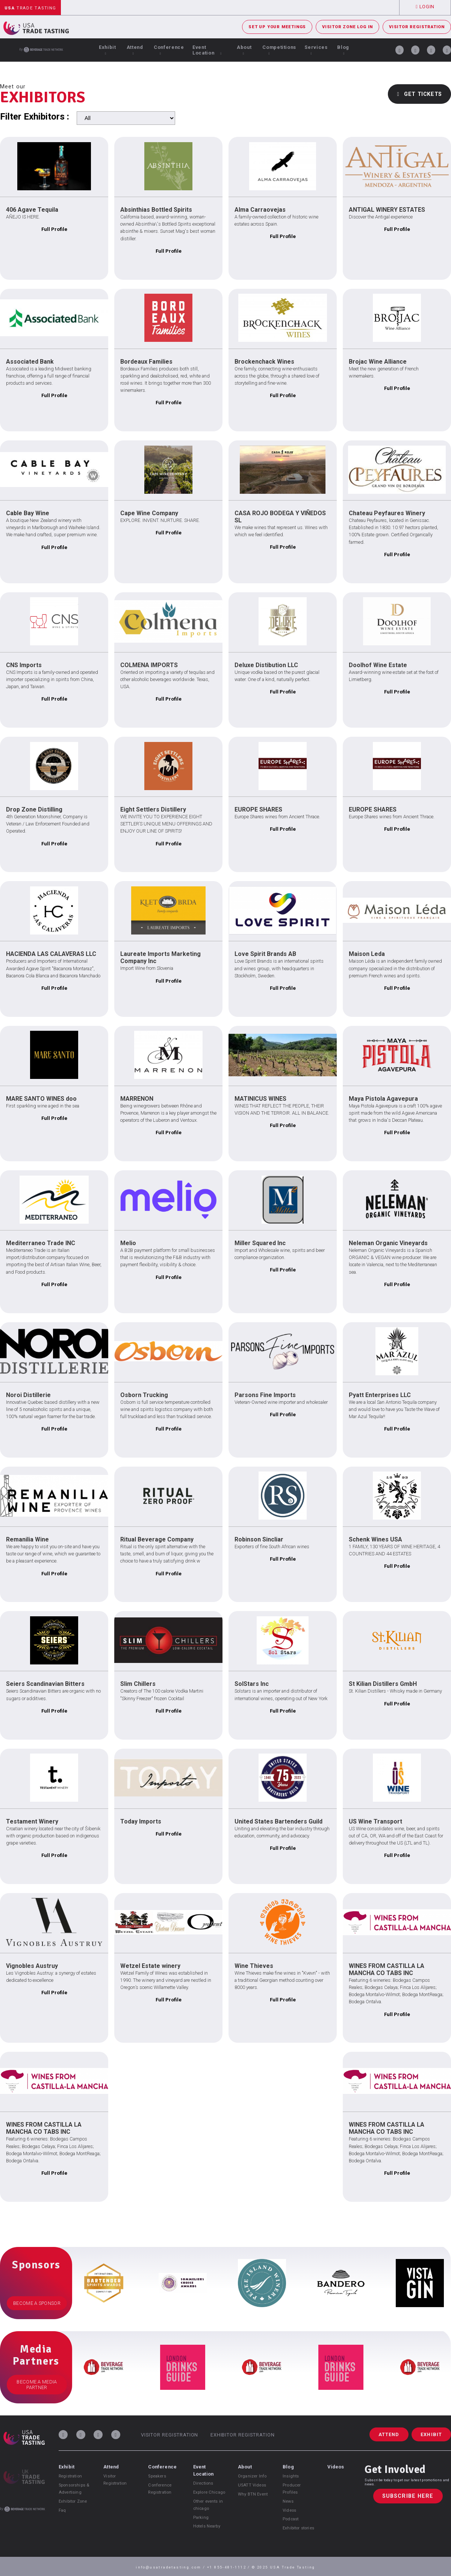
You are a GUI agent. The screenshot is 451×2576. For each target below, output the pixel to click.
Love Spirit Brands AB (265, 953)
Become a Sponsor (37, 2303)
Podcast (290, 2519)
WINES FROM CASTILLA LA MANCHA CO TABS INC (386, 1969)
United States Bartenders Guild (278, 1821)
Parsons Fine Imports (265, 1395)
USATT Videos (252, 2485)
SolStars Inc (252, 1683)
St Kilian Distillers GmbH (383, 1683)
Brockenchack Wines (264, 361)
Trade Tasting (30, 8)
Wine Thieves (254, 1965)
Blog (343, 49)
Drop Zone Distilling (34, 809)
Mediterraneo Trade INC (40, 1243)
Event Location (207, 50)
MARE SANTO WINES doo (41, 1098)
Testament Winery (32, 1821)
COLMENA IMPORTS (149, 665)
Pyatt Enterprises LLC (380, 1395)
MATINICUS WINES (260, 1098)
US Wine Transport (375, 1821)
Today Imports (140, 1821)
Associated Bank (30, 361)
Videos (289, 2510)
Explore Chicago (209, 2492)
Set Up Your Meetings (277, 26)
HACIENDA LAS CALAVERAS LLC (51, 953)
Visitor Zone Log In (347, 26)
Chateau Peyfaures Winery (387, 513)
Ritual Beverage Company (157, 1539)
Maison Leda (367, 953)
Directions (203, 2483)
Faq (62, 2510)
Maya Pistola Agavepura (383, 1098)
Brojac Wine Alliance (378, 361)
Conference (169, 49)
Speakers (157, 2476)
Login (425, 6)
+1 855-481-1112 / (229, 2567)
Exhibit (107, 49)
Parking (201, 2517)
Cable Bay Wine (27, 513)
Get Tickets (419, 94)
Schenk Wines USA (375, 1539)
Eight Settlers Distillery (153, 809)
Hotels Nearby (206, 2526)
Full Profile (54, 229)
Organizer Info (252, 2476)
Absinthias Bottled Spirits (156, 209)
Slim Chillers (138, 1683)
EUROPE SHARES (258, 809)
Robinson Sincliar (259, 1539)
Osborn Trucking (144, 1395)
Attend (135, 49)
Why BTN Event (253, 2494)
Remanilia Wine (27, 1539)
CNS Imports (24, 665)
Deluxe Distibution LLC (266, 665)
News (288, 2501)
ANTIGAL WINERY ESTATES (387, 209)
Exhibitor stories (298, 2528)
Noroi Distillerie (28, 1395)
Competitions (279, 49)
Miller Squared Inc (260, 1243)
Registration (70, 2476)
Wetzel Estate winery (150, 1965)
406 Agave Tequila (32, 209)
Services (315, 49)
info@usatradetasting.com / (171, 2567)
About (244, 49)
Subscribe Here (408, 2496)
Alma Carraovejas (260, 209)
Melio (128, 1243)
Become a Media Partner (37, 2384)
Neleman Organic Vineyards (388, 1243)
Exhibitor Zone (73, 2501)
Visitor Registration (417, 26)
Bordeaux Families (146, 361)
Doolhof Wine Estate (378, 665)
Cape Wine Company (149, 513)
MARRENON (136, 1098)
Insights (291, 2476)
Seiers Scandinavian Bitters (45, 1683)
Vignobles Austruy (32, 1965)
